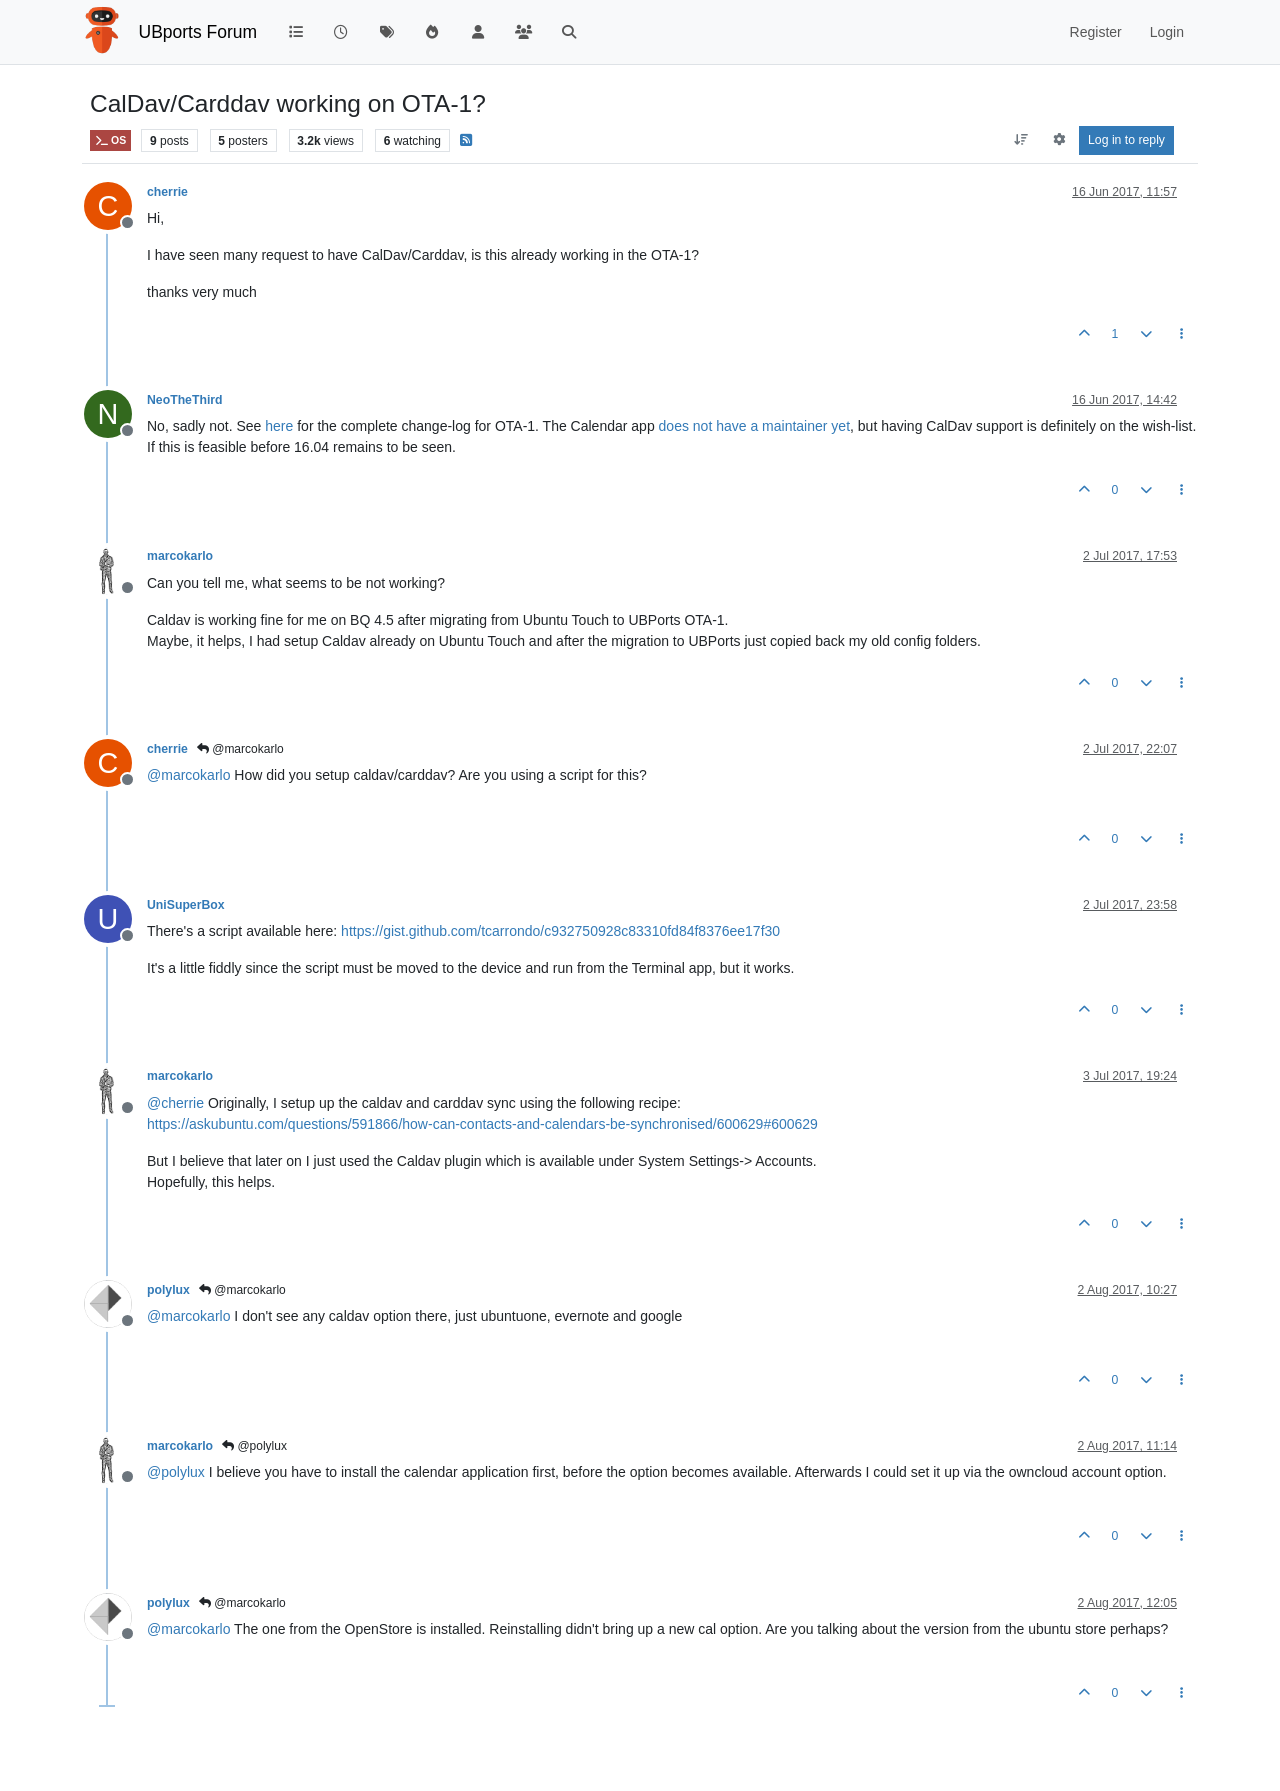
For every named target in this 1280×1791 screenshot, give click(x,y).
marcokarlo (180, 556)
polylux (168, 1290)
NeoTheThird (185, 400)
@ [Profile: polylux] (176, 1472)
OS (110, 140)
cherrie (167, 192)
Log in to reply (1126, 140)
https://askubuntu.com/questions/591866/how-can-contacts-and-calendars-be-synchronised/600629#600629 (482, 1124)
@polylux (254, 1446)
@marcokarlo (240, 749)
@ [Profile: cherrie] (175, 1103)
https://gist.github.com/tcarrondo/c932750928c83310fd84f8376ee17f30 (560, 931)
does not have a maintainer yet (754, 426)
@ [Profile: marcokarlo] (188, 775)
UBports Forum (198, 32)
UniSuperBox (186, 905)
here (279, 426)
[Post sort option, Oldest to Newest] (1021, 140)
